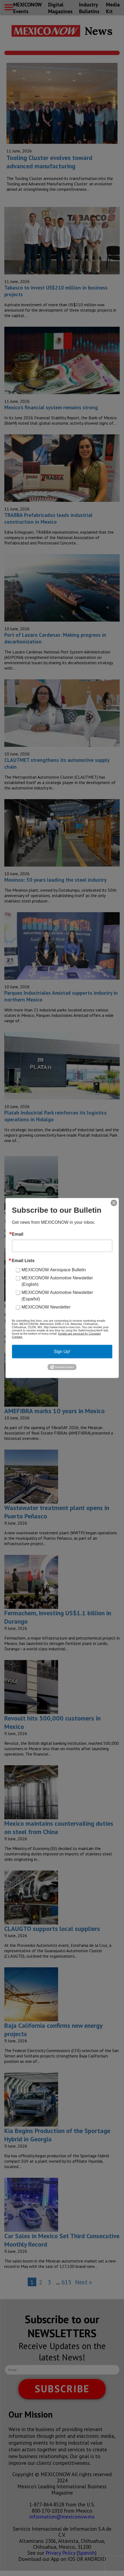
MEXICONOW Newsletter (46, 1307)
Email (17, 1234)
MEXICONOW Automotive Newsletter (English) (57, 1281)
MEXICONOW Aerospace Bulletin (54, 1269)
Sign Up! (62, 1351)
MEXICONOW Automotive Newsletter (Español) (57, 1295)
